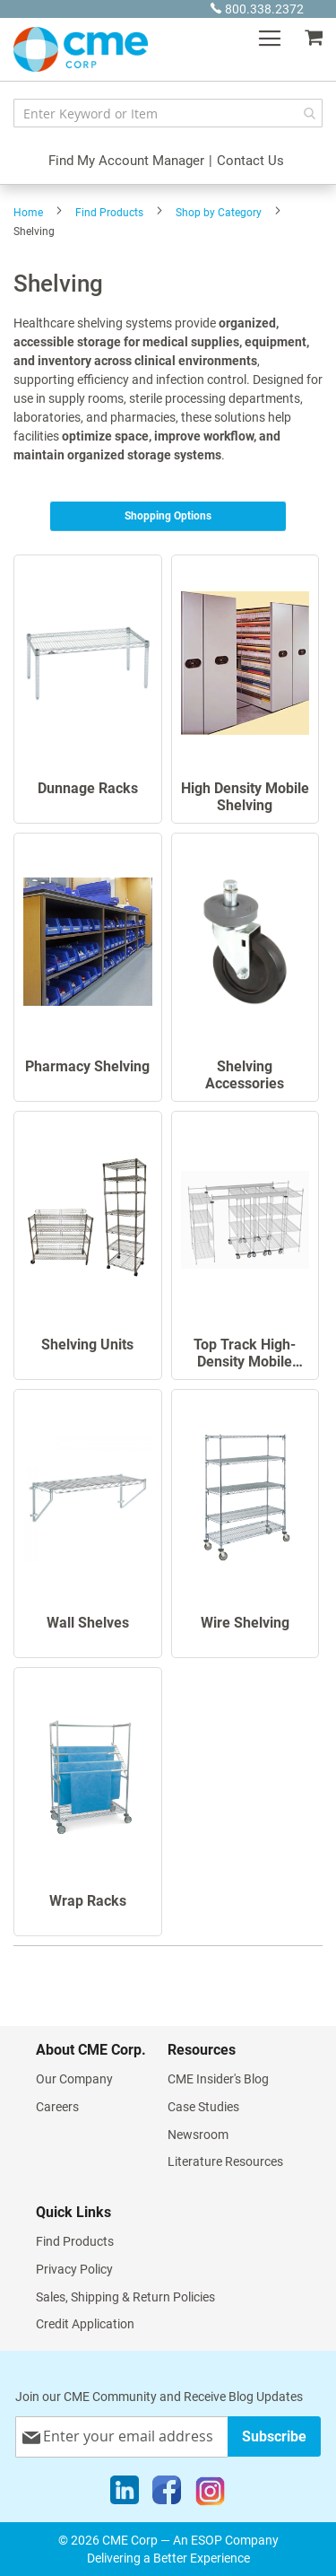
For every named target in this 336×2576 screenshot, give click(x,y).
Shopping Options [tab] (168, 516)
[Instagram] (210, 2494)
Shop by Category (219, 212)
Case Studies (203, 2107)
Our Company (74, 2079)
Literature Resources (225, 2161)
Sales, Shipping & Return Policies (125, 2297)
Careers (57, 2107)
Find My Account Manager (126, 161)
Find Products (109, 212)
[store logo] (80, 49)
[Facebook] (166, 2494)
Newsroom (198, 2134)
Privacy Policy (74, 2269)
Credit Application (85, 2324)
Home (28, 212)
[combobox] (168, 113)
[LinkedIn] (124, 2494)
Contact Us (250, 161)
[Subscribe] (274, 2436)
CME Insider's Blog (218, 2079)
